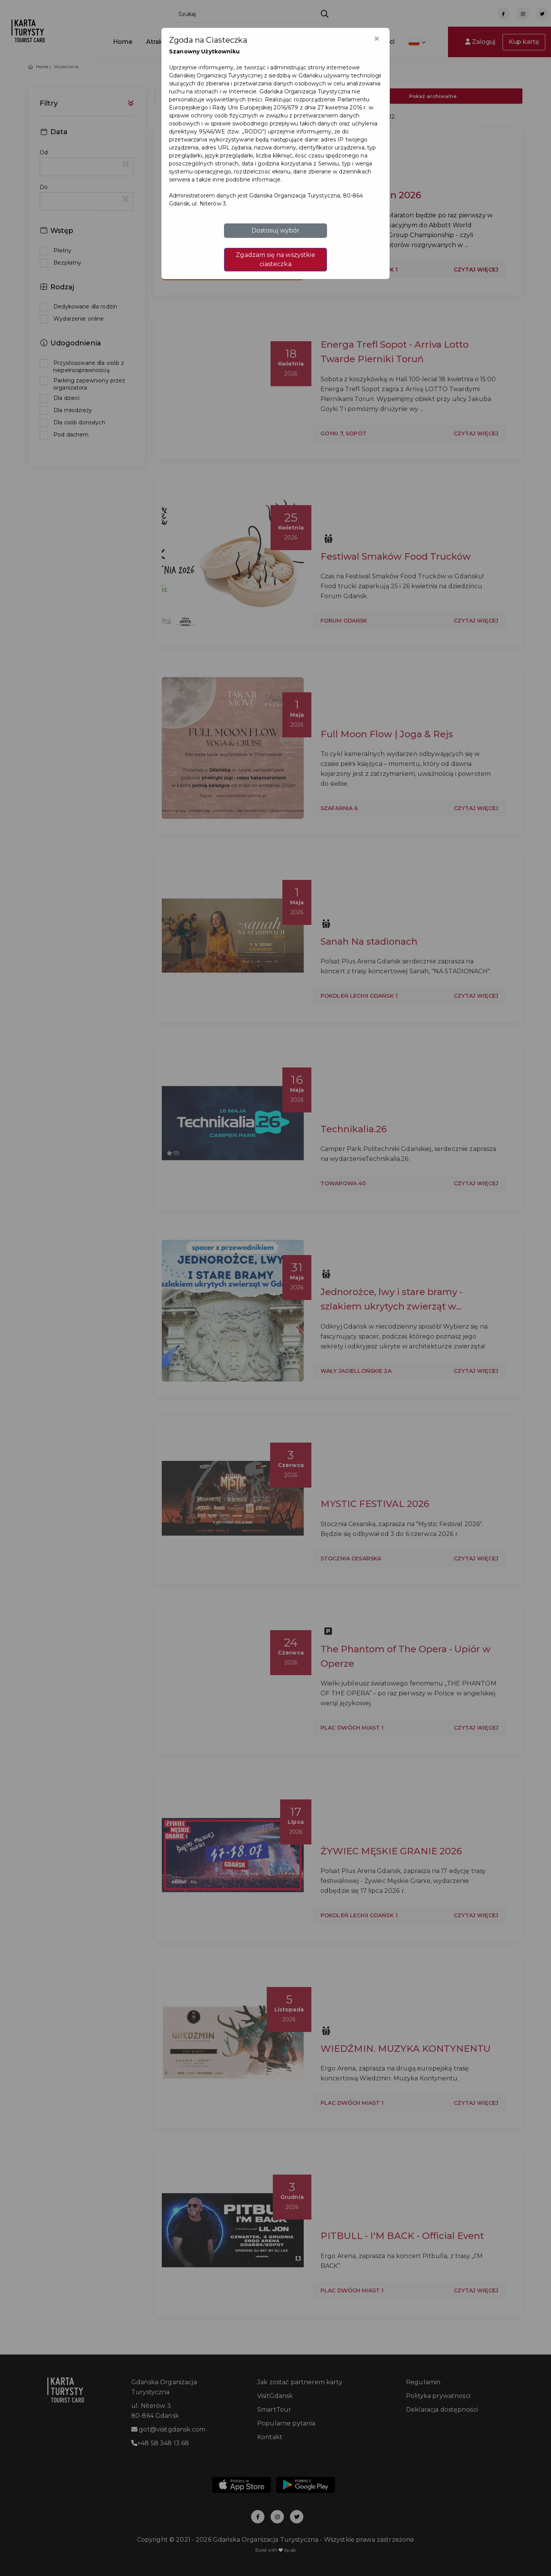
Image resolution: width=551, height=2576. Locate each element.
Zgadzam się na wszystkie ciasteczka (275, 259)
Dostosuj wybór (275, 230)
